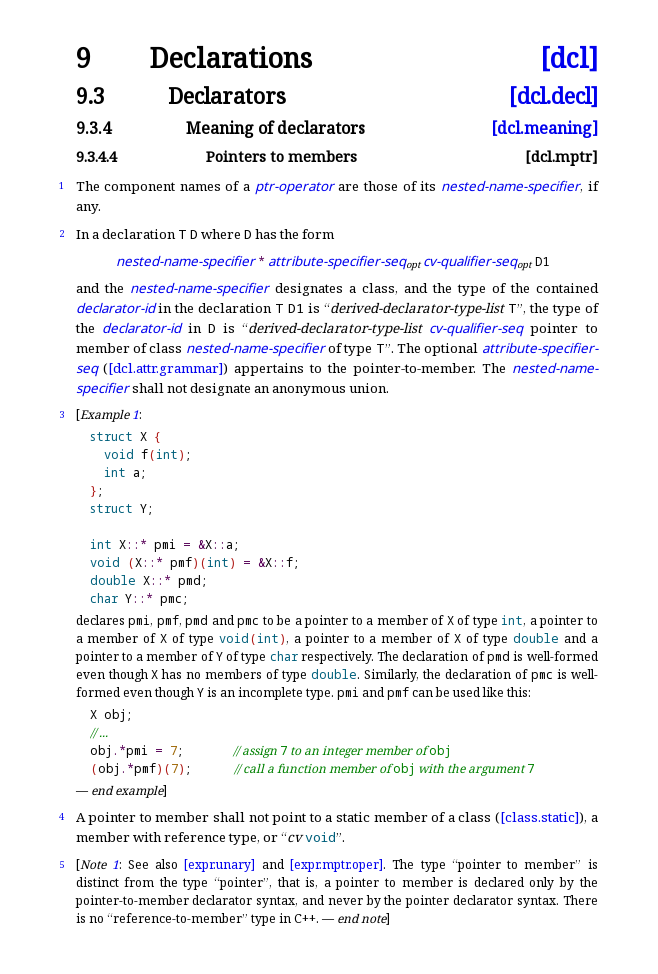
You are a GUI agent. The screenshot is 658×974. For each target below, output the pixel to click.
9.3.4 (93, 128)
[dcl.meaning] (544, 128)
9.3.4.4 (96, 156)
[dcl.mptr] (561, 156)
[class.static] (539, 817)
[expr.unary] (219, 864)
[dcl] (569, 58)
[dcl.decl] (553, 95)
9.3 (90, 95)
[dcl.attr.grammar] (165, 368)
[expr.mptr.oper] (336, 864)
